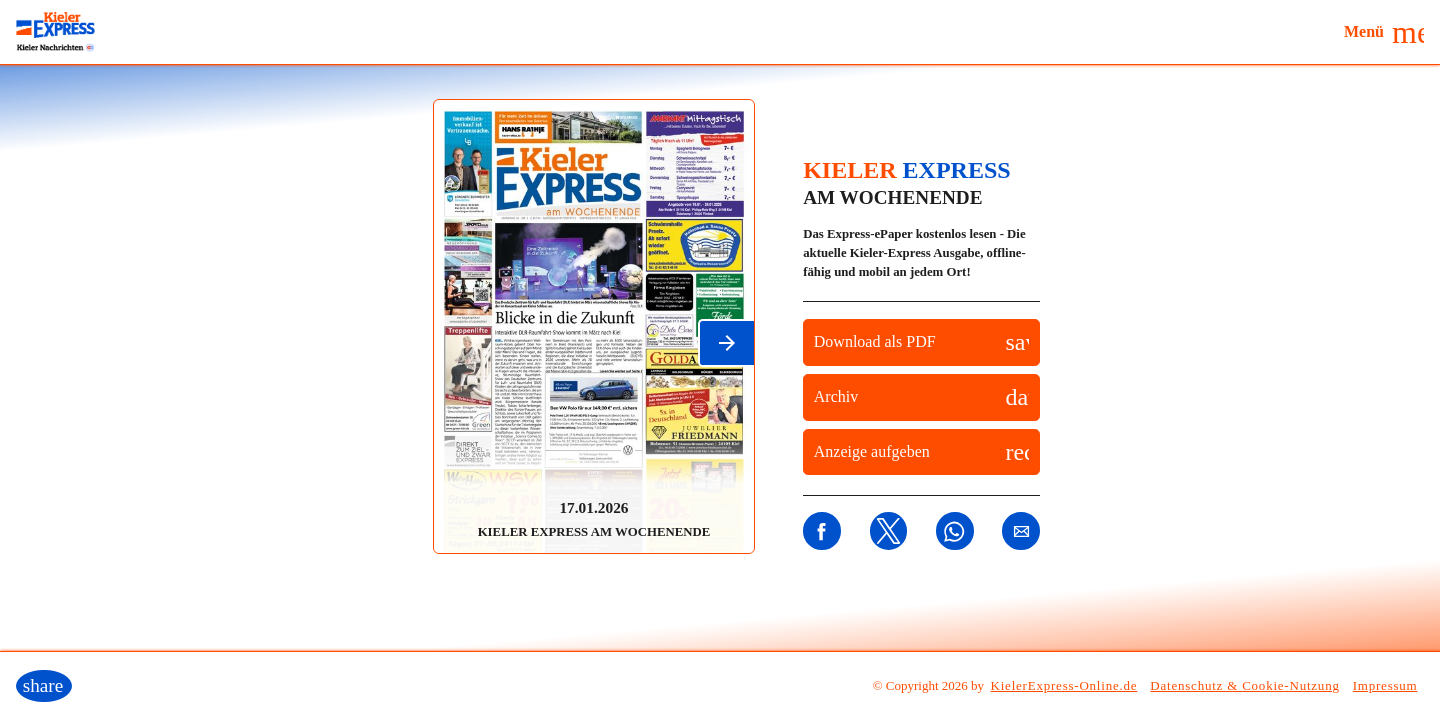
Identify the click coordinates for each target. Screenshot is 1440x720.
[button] (1384, 32)
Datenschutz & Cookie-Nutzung (1244, 685)
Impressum (1385, 685)
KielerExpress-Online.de (1064, 685)
